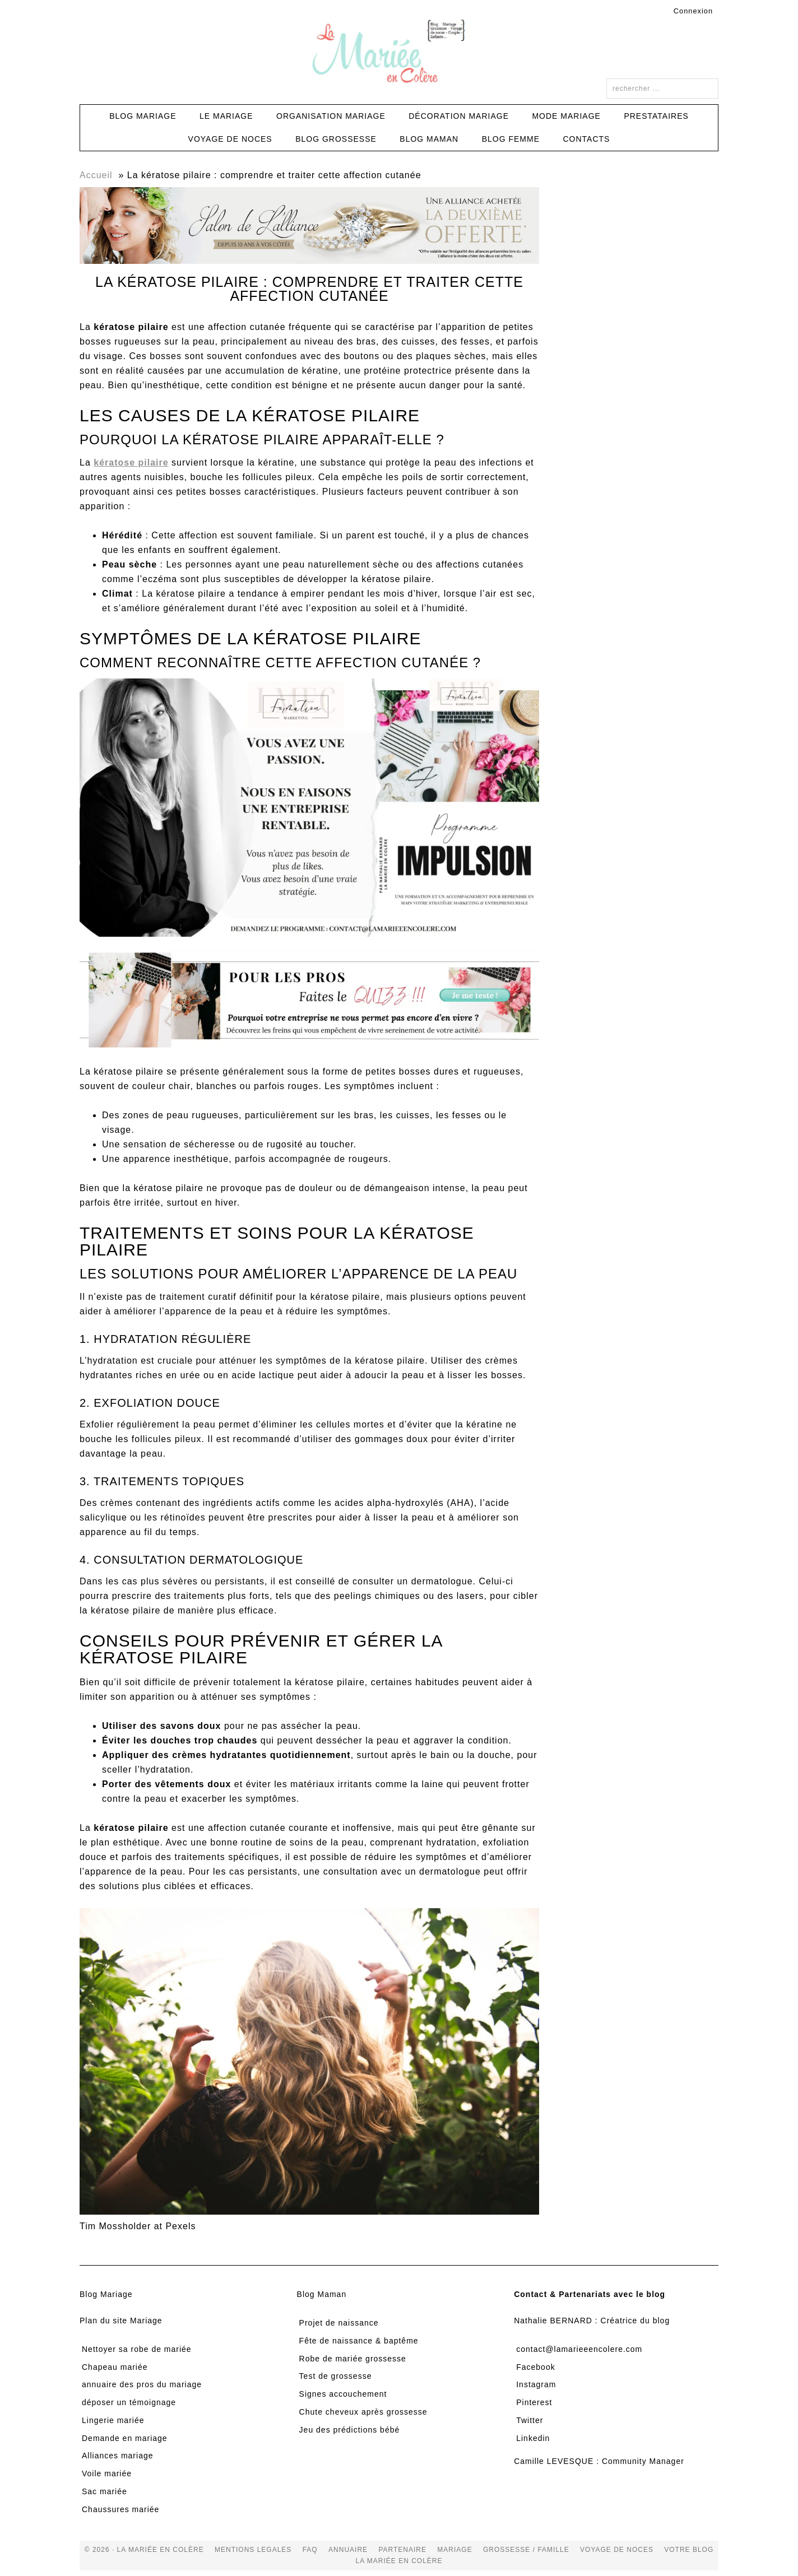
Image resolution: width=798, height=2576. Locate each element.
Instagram (536, 2384)
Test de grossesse (335, 2376)
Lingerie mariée (113, 2420)
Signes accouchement (343, 2393)
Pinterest (534, 2402)
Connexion (693, 11)
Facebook (535, 2367)
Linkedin (533, 2438)
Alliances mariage (118, 2455)
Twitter (529, 2420)
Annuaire (348, 2550)
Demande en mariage (125, 2438)
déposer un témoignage (129, 2402)
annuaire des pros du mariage (142, 2384)
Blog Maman (322, 2294)
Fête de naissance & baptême (359, 2340)
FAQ (310, 2550)
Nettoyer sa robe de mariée (137, 2349)
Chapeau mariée (115, 2367)
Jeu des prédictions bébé (349, 2429)
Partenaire (402, 2550)
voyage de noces (616, 2550)
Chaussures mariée (120, 2509)
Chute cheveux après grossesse (363, 2411)
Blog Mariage (106, 2294)
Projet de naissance (339, 2322)
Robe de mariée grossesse (352, 2358)
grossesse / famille (526, 2550)
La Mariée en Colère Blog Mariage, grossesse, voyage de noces (399, 53)
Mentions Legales (253, 2550)
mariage (454, 2550)
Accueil (96, 175)
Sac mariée (104, 2491)
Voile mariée (107, 2473)
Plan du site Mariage (121, 2320)
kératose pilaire (131, 462)
